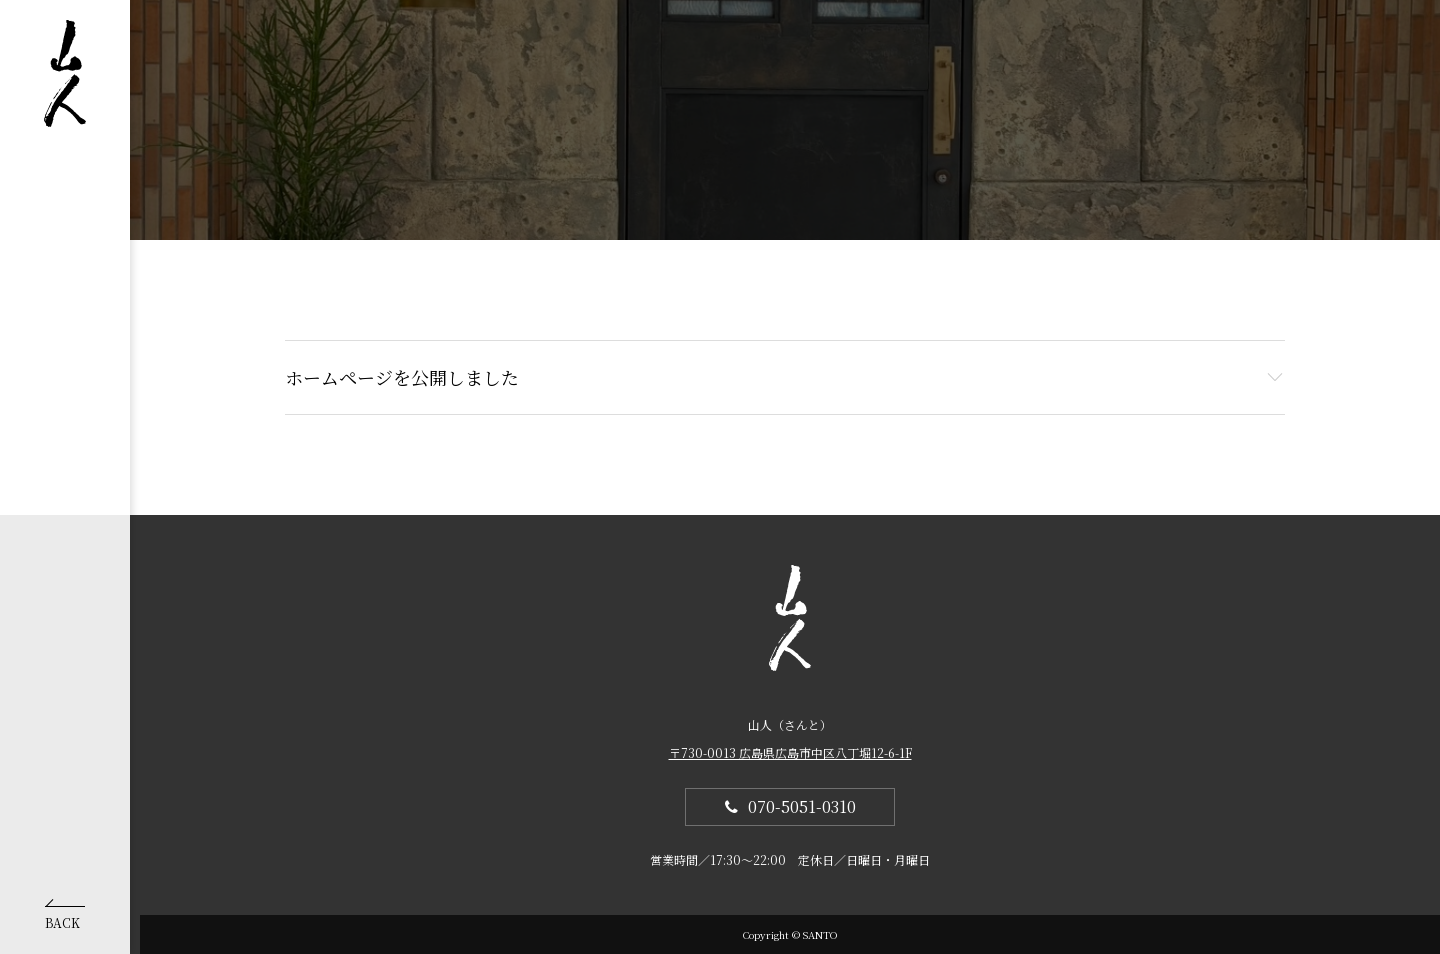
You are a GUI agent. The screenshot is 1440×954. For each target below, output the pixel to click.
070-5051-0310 (802, 806)
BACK (65, 917)
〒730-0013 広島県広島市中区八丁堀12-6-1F (790, 752)
